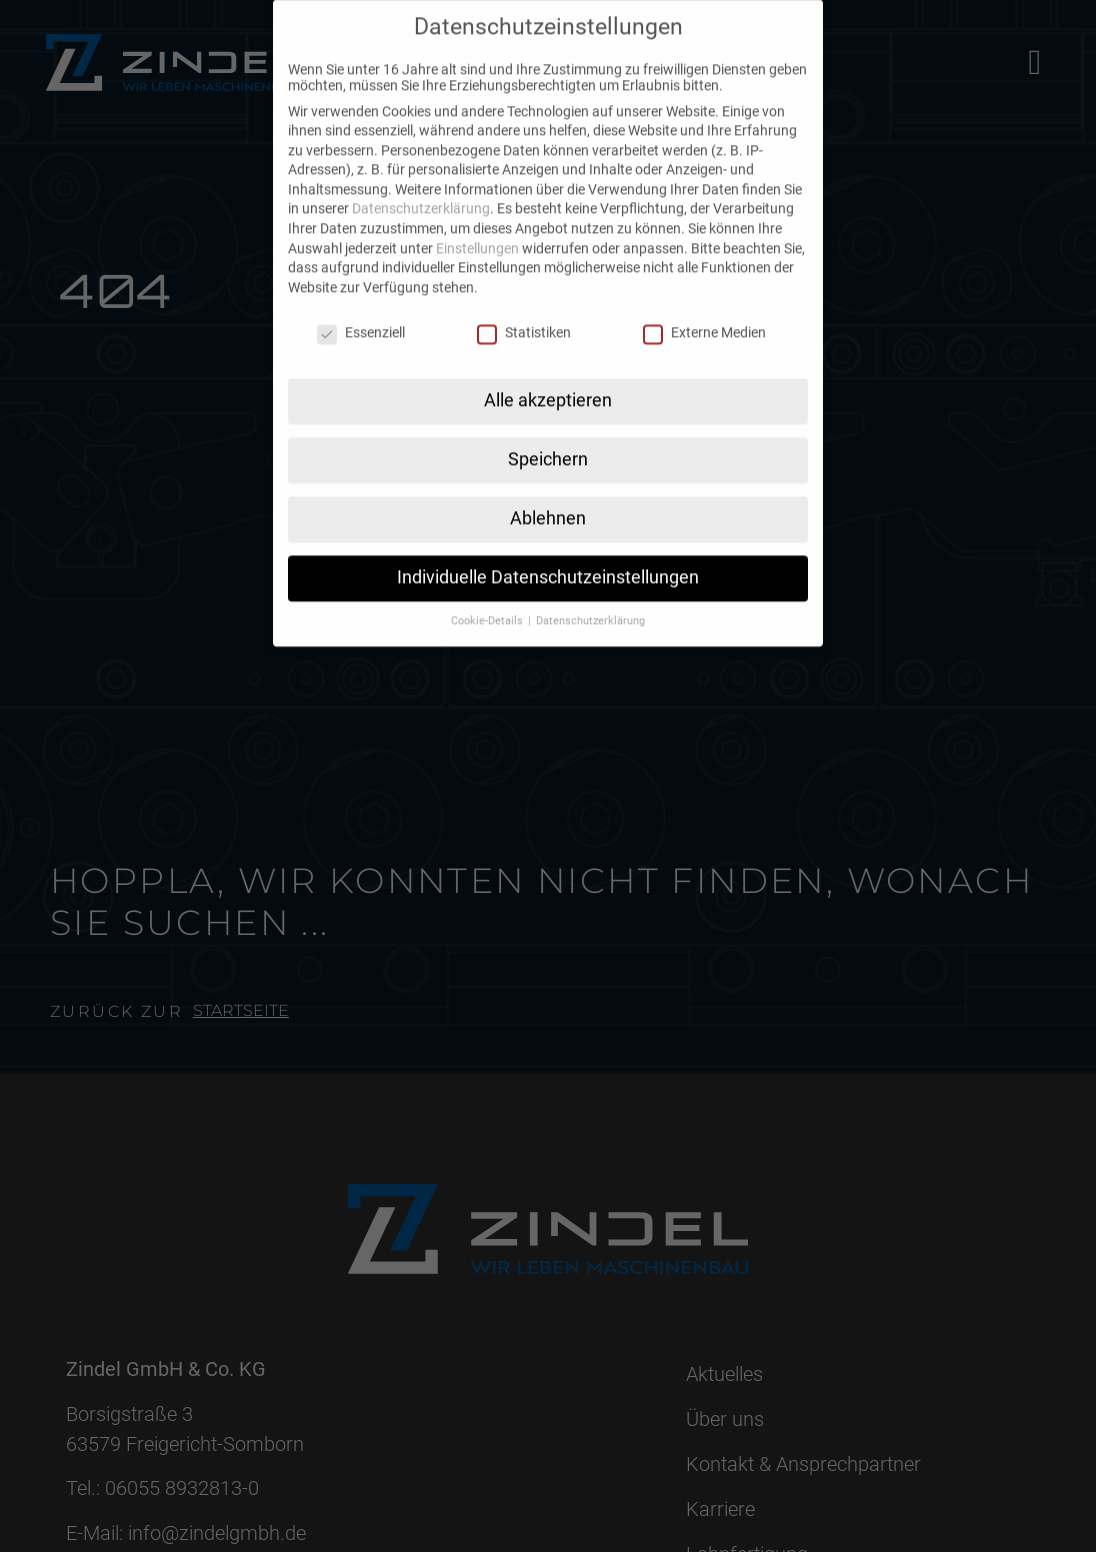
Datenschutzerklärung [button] (590, 599)
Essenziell (361, 311)
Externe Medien (704, 311)
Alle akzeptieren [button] (548, 379)
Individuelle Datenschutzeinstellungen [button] (548, 556)
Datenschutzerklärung (421, 187)
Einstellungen (477, 227)
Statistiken (524, 311)
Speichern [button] (548, 438)
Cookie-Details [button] (488, 599)
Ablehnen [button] (548, 497)
